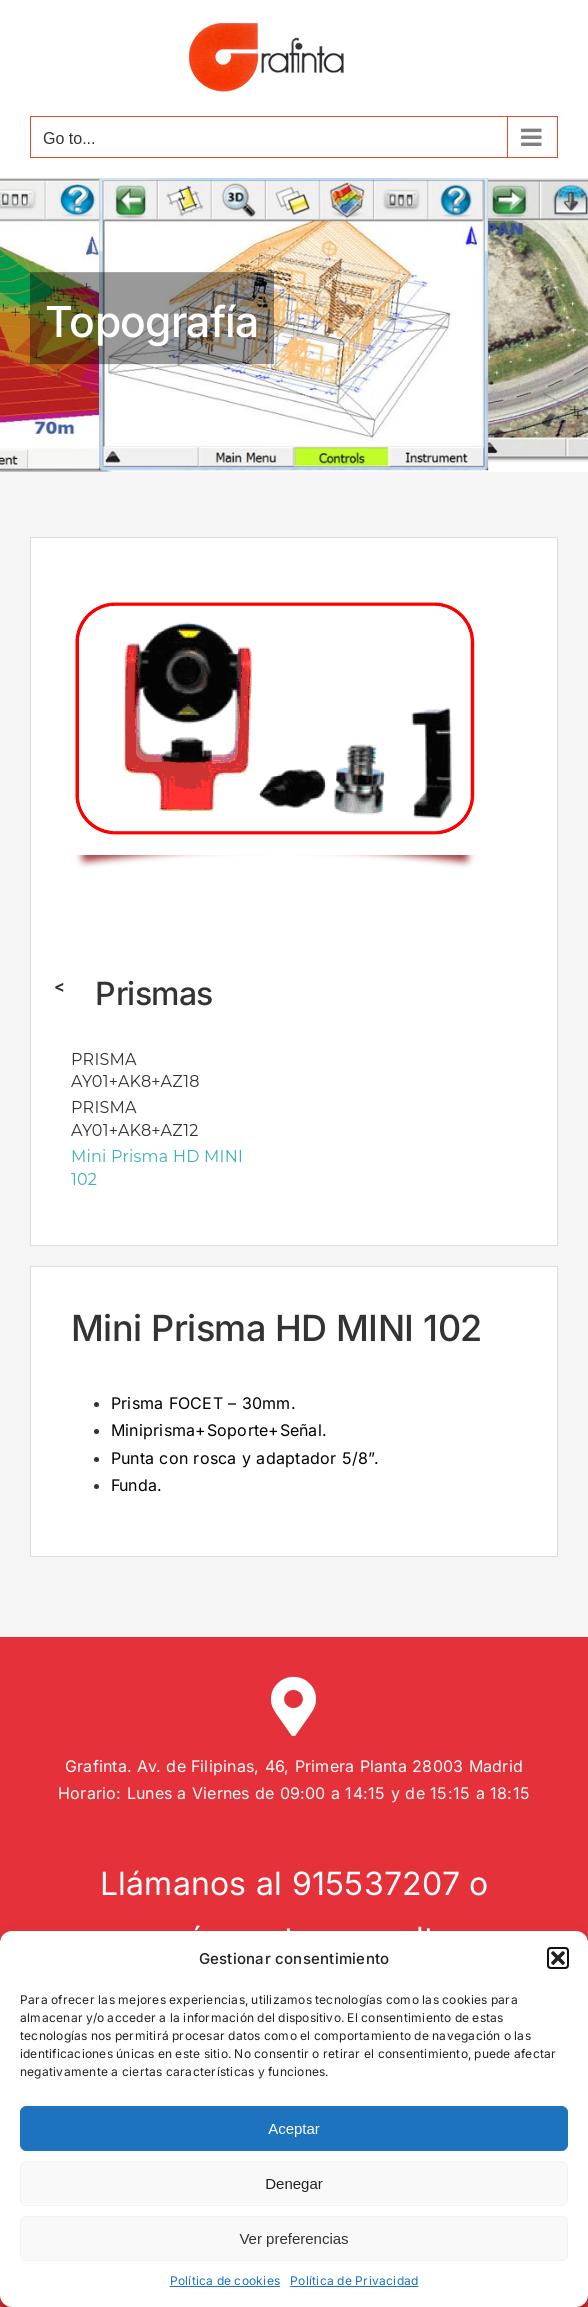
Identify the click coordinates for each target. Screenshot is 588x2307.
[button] (558, 1958)
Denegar (294, 2183)
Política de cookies (225, 2280)
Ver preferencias (293, 2238)
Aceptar (294, 2128)
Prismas (154, 993)
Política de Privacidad (354, 2280)
